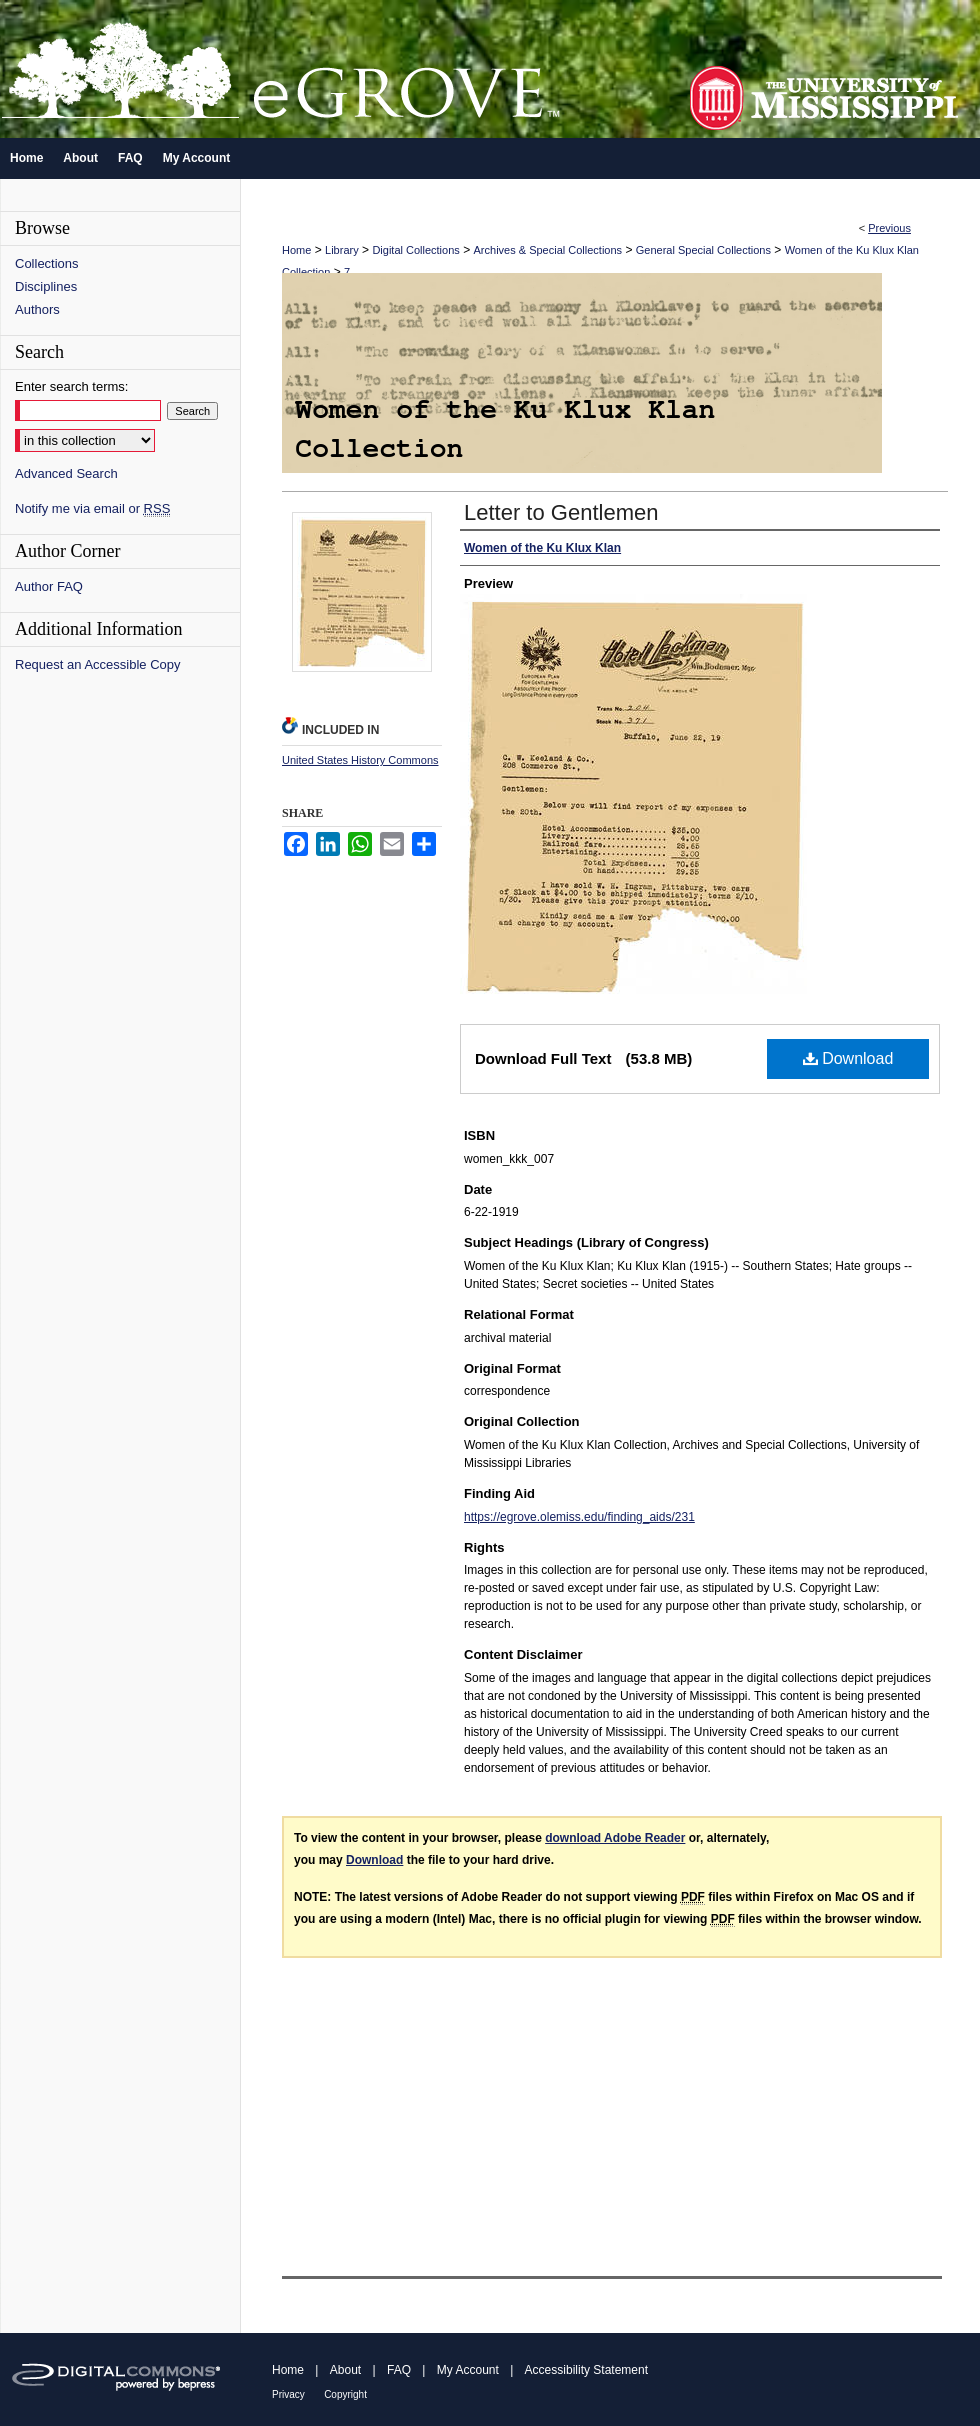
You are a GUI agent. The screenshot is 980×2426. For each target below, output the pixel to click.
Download (848, 1058)
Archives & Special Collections (548, 250)
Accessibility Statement (586, 2370)
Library (342, 250)
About (345, 2370)
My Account (468, 2370)
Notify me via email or (92, 508)
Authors (37, 309)
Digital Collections (415, 250)
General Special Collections (703, 250)
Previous (889, 228)
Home (296, 250)
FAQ (399, 2370)
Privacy (288, 2394)
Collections (47, 263)
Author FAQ (49, 586)
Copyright (345, 2394)
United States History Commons (360, 760)
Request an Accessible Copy (97, 664)
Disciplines (46, 286)
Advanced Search (66, 473)
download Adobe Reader (615, 1838)
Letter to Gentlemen (561, 512)
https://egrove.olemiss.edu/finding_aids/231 (579, 1517)
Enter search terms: (71, 386)
